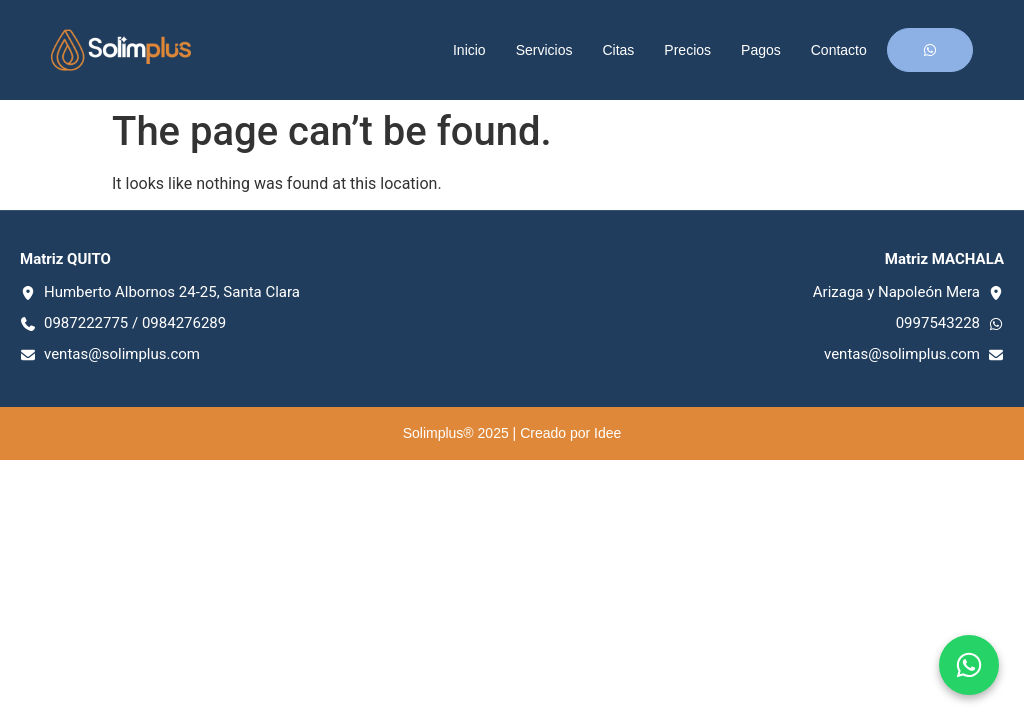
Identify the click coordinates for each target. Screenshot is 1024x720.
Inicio (469, 50)
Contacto (839, 50)
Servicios (544, 50)
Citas (618, 50)
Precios (687, 50)
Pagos (761, 50)
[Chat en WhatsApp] (969, 665)
